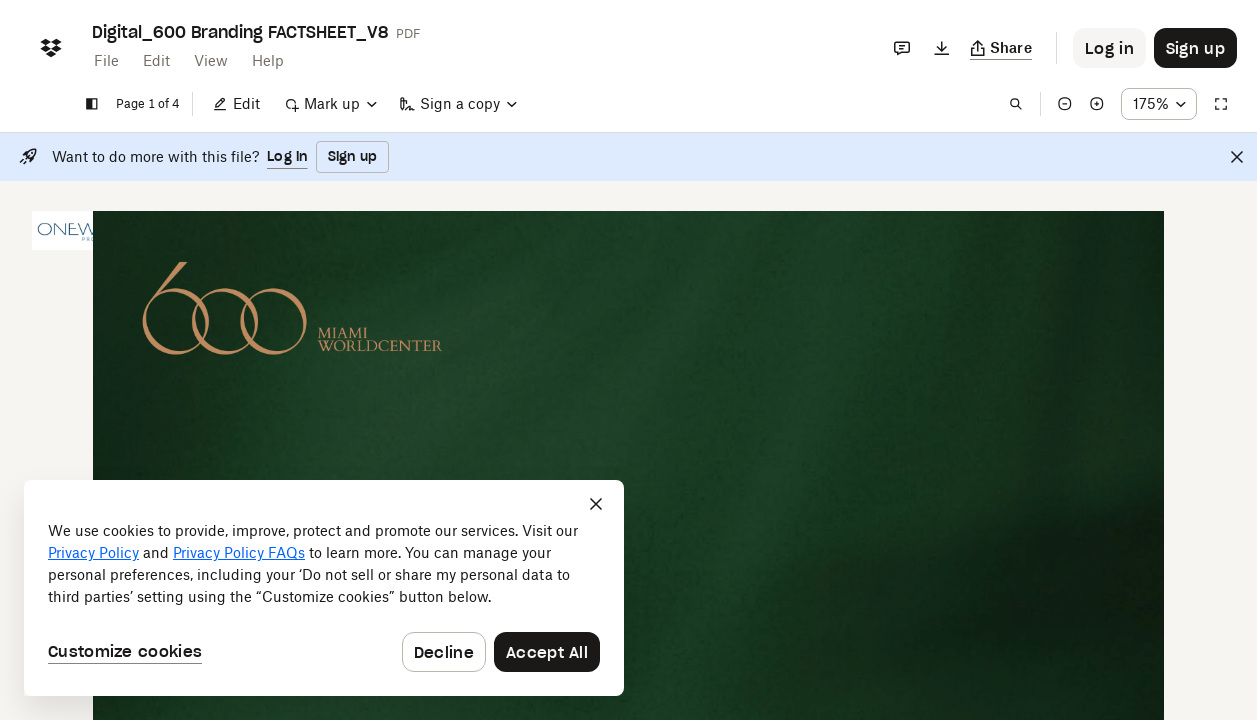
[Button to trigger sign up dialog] (1195, 48)
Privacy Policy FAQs (239, 552)
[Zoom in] (1097, 104)
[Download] (942, 48)
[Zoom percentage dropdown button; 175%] (1159, 104)
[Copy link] (1001, 48)
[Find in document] (1016, 104)
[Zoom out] (1065, 104)
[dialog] (324, 588)
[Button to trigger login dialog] (1109, 48)
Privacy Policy (93, 552)
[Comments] (902, 48)
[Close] (1237, 157)
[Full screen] (1221, 104)
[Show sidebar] (92, 104)
